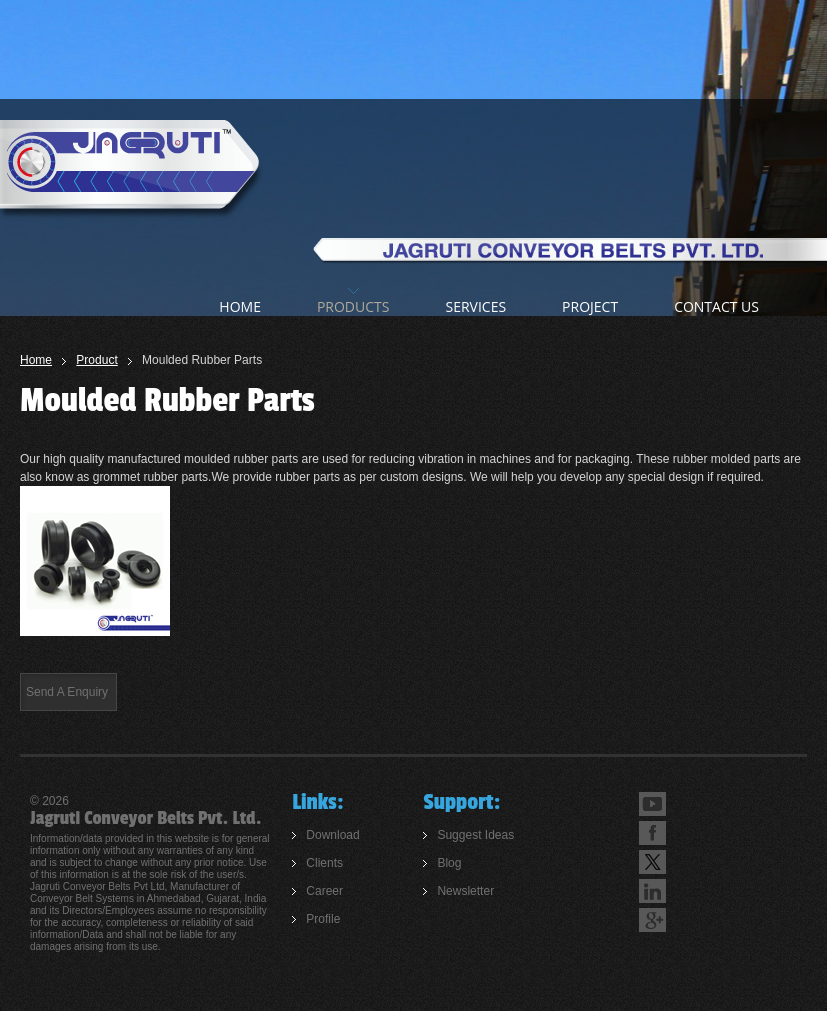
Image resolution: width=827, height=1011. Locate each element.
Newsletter (465, 891)
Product (96, 360)
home (240, 306)
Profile (323, 919)
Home (36, 360)
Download (332, 835)
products (353, 306)
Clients (324, 863)
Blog (449, 863)
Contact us (716, 306)
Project (590, 306)
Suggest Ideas (475, 835)
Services (475, 306)
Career (324, 891)
